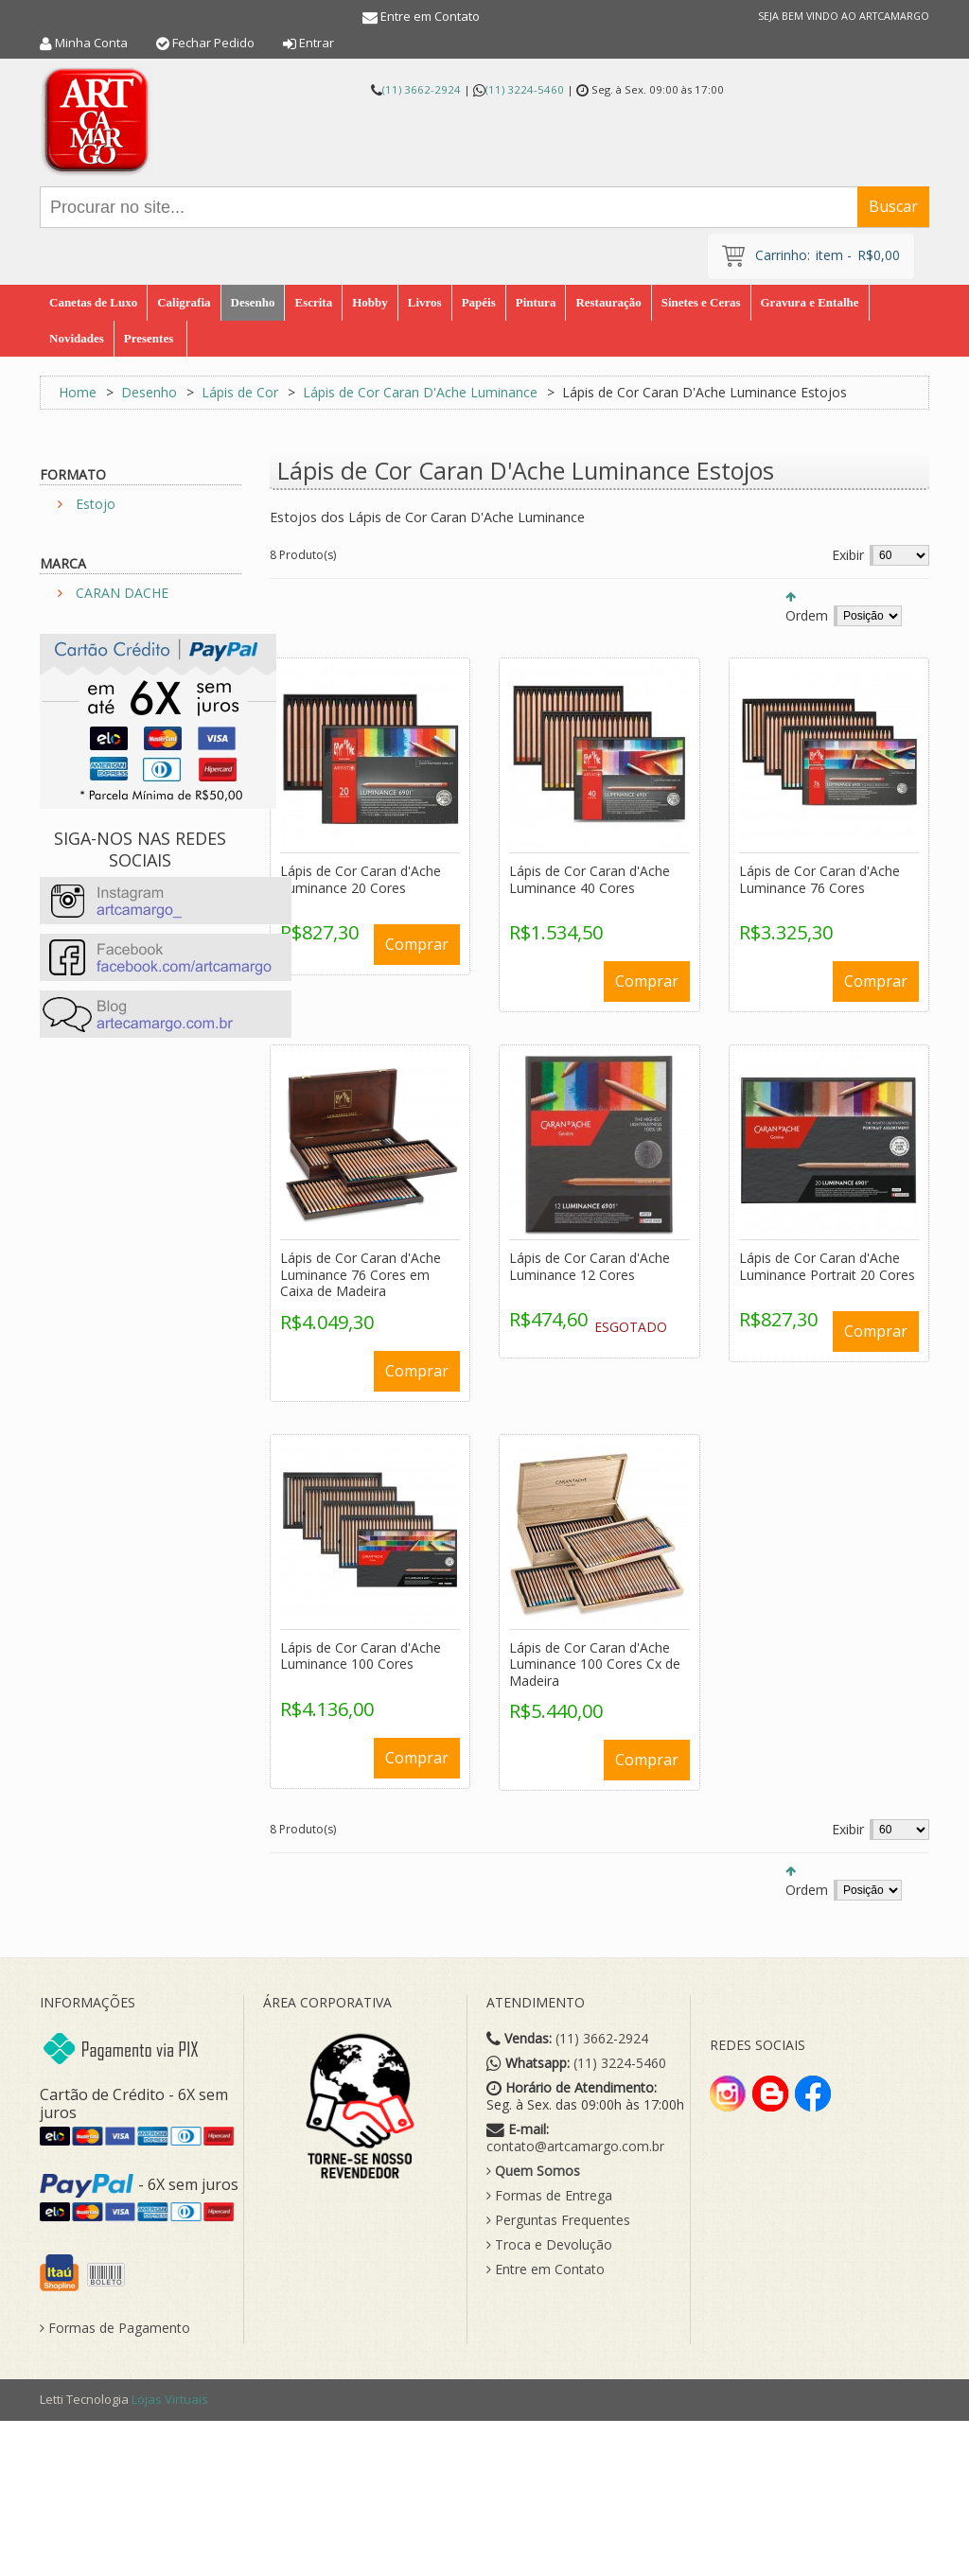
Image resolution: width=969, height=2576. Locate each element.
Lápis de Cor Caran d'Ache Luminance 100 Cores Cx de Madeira (594, 1664)
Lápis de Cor (242, 392)
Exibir (848, 555)
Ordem (806, 615)
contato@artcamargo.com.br (575, 2146)
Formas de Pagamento (115, 2328)
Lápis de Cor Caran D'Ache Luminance (420, 392)
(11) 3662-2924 (421, 89)
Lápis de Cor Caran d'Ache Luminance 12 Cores (589, 1266)
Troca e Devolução (549, 2244)
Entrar (316, 42)
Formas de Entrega (549, 2195)
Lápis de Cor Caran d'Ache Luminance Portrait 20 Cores (827, 1266)
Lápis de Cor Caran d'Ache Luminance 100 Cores (360, 1656)
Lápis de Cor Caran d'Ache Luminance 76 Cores (819, 879)
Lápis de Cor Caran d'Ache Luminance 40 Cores (589, 879)
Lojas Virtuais (170, 2399)
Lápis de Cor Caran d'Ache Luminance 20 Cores (360, 879)
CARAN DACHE (122, 593)
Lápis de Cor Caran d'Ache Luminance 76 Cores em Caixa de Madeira (360, 1274)
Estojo (95, 504)
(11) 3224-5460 (524, 89)
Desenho (149, 392)
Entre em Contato (430, 16)
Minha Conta (91, 42)
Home (78, 392)
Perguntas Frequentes (558, 2220)
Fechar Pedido (213, 42)
